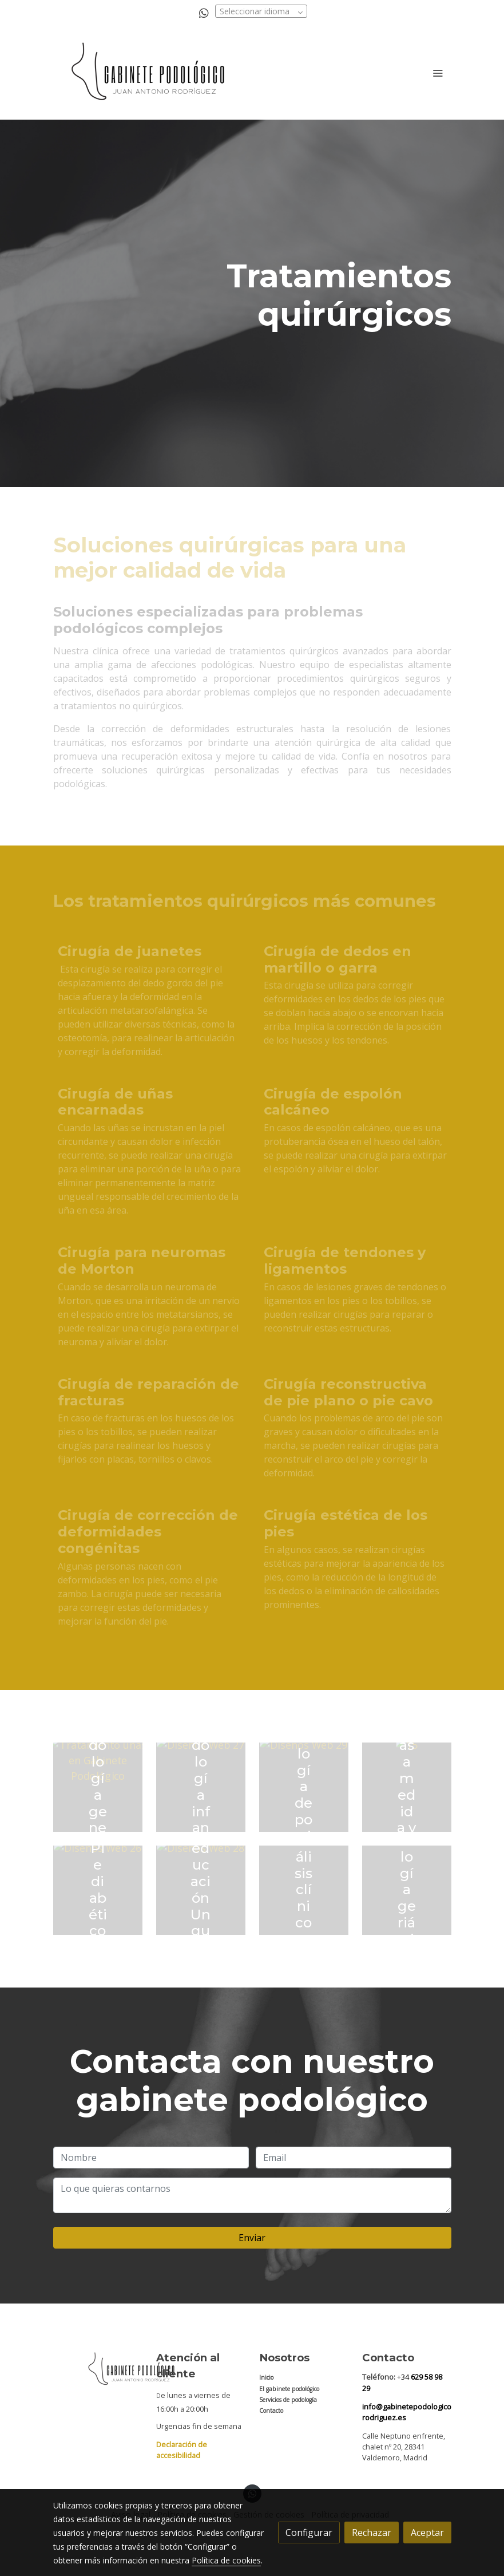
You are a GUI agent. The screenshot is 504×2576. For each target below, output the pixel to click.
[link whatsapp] (204, 12)
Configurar (308, 2532)
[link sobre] (98, 2369)
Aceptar (427, 2532)
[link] (149, 72)
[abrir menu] (437, 72)
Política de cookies (226, 2560)
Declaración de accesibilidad (181, 2449)
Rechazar (371, 2532)
